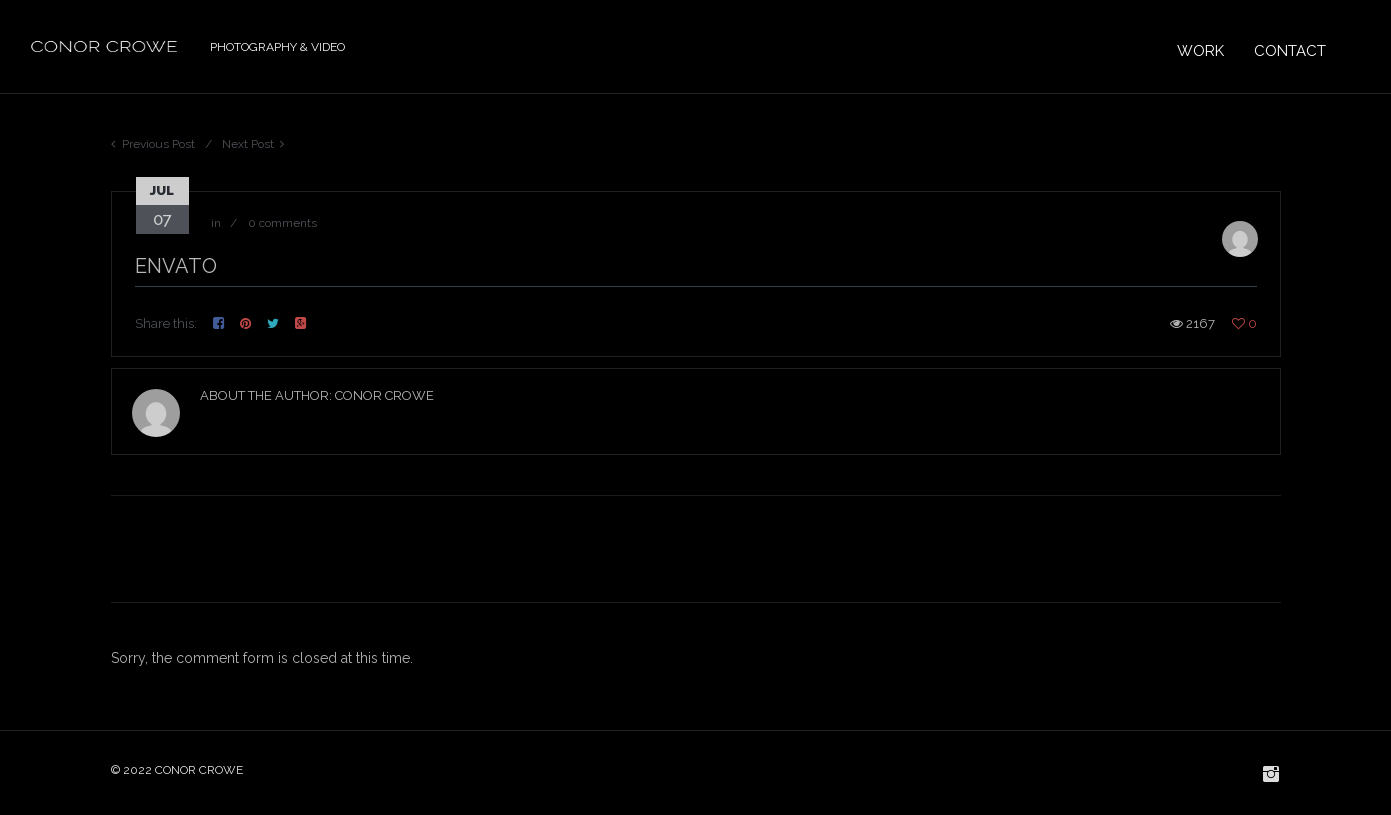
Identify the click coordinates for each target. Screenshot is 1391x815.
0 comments (282, 223)
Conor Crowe (384, 395)
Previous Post (158, 144)
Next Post (248, 144)
